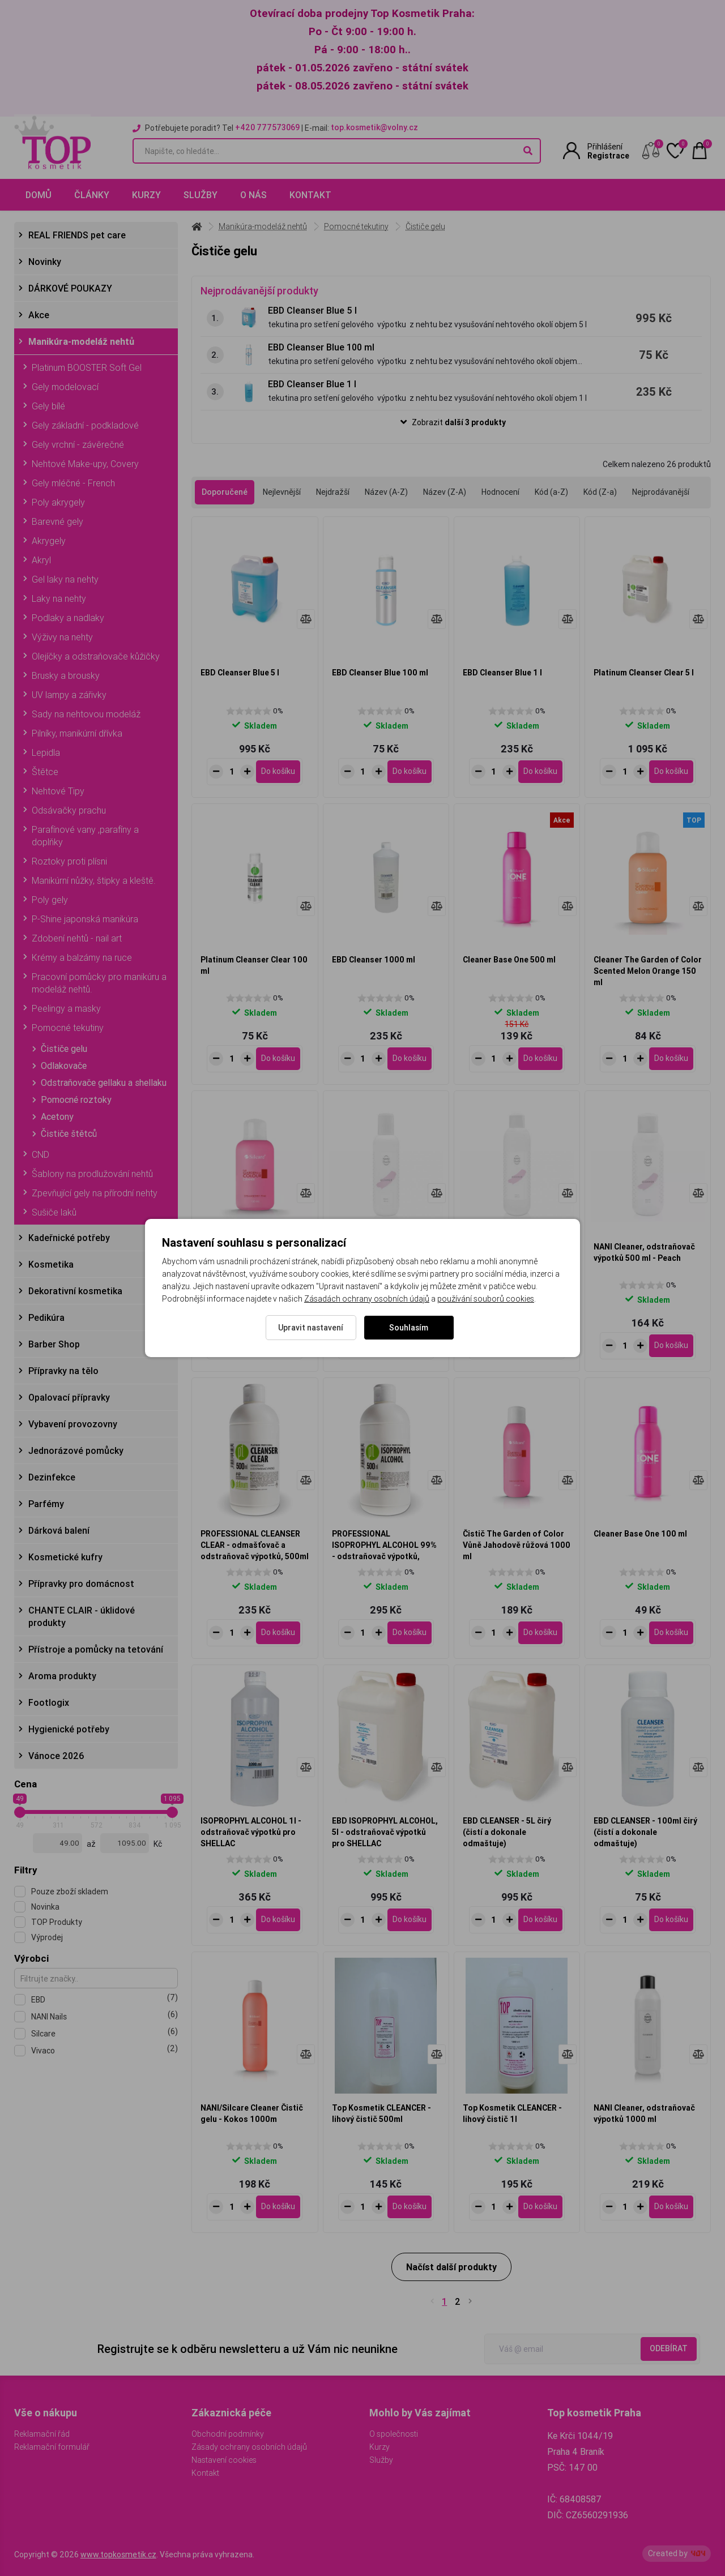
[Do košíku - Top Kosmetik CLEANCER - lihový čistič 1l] (540, 2207)
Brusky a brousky (66, 675)
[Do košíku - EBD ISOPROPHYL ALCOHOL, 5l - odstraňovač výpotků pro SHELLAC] (409, 1920)
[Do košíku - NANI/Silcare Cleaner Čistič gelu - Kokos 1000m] (278, 2207)
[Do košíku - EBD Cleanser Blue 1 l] (540, 771)
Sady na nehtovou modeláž (86, 714)
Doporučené (225, 492)
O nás (253, 194)
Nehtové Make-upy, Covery (85, 463)
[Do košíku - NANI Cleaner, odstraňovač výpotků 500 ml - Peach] (671, 1345)
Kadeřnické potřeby (69, 1237)
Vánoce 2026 (56, 1755)
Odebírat (669, 2348)
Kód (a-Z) (551, 492)
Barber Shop (54, 1344)
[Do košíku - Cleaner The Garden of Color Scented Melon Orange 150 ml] (671, 1058)
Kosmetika (51, 1264)
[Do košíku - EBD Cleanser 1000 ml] (409, 1058)
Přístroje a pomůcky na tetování (95, 1649)
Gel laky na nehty (65, 579)
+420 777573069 (267, 127)
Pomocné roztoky (76, 1099)
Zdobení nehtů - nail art (77, 938)
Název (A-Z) (386, 492)
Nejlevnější (282, 492)
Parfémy (46, 1503)
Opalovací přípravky (69, 1397)
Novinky (44, 261)
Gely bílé (48, 406)
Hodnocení (500, 492)
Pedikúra (46, 1317)
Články (91, 194)
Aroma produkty (62, 1675)
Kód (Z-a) (600, 492)
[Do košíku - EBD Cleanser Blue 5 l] (278, 771)
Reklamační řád (42, 2434)
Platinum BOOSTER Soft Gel (87, 367)
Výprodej (47, 1937)
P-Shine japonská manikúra (85, 919)
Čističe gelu (64, 1048)
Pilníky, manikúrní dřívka (77, 733)
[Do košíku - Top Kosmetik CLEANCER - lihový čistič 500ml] (409, 2207)
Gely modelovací (65, 386)
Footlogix (48, 1702)
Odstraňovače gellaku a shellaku (104, 1082)
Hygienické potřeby (68, 1729)
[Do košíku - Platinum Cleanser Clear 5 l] (671, 771)
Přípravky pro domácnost (81, 1583)
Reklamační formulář (51, 2447)
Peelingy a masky (66, 1008)
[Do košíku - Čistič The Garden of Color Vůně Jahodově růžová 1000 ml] (540, 1632)
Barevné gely (57, 521)
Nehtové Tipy (58, 791)
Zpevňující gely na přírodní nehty (94, 1193)
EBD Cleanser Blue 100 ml (321, 347)
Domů (38, 194)
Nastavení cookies (224, 2460)
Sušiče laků (54, 1212)
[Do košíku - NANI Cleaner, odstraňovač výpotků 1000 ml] (671, 2207)
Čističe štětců (69, 1133)
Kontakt (310, 194)
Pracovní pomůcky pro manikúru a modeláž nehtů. (99, 983)
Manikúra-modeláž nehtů (81, 341)
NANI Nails (104, 2016)
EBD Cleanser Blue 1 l (312, 384)
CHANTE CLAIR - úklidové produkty (81, 1616)
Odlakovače (64, 1065)
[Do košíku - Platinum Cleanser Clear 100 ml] (278, 1058)
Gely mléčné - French (73, 483)
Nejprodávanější (660, 492)
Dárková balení (58, 1530)
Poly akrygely (58, 502)
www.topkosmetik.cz (118, 2554)
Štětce (45, 771)
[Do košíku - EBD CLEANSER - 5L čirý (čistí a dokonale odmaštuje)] (540, 1920)
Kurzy (146, 194)
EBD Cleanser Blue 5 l (312, 310)
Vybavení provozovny (72, 1424)
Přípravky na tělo (63, 1370)
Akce (38, 314)
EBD (104, 1999)
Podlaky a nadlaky (68, 617)
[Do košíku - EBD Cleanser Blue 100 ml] (409, 771)
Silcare (104, 2033)
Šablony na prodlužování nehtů (92, 1173)
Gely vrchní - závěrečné (78, 444)
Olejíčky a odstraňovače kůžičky (96, 656)
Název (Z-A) (444, 492)
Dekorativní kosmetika (75, 1290)
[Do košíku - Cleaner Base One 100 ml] (671, 1632)
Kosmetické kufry (65, 1557)
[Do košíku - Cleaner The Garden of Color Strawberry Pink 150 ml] (278, 1345)
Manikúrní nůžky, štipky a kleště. (94, 880)
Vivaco (104, 2050)
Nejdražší (332, 492)
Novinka (45, 1907)
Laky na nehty (59, 598)
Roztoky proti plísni (69, 861)
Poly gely (50, 899)
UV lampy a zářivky (69, 694)
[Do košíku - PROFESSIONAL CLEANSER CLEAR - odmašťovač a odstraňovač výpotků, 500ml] (278, 1632)
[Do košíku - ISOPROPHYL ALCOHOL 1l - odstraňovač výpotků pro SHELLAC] (278, 1920)
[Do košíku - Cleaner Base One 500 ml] (540, 1058)
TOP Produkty (56, 1922)
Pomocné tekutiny (68, 1027)
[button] (451, 422)
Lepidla (46, 752)
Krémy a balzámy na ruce (82, 957)
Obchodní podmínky (227, 2434)
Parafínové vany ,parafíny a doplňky (85, 836)
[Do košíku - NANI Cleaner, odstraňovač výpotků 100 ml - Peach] (409, 1345)
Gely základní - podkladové (85, 425)
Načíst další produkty (451, 2267)
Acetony (57, 1116)
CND (40, 1154)
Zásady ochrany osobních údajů (249, 2447)
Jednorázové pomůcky (75, 1450)
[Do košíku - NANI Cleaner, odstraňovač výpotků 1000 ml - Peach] (540, 1345)
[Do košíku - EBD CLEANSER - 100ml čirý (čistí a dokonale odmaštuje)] (671, 1920)
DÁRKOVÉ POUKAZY (70, 288)
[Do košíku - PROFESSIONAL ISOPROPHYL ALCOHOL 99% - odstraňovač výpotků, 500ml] (409, 1632)
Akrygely (49, 540)
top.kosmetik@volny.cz (374, 127)
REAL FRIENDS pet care (77, 235)
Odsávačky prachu (69, 810)
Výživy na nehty (62, 637)
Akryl (41, 560)
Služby (201, 194)
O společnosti (393, 2434)
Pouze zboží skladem (69, 1891)
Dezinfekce (51, 1477)
